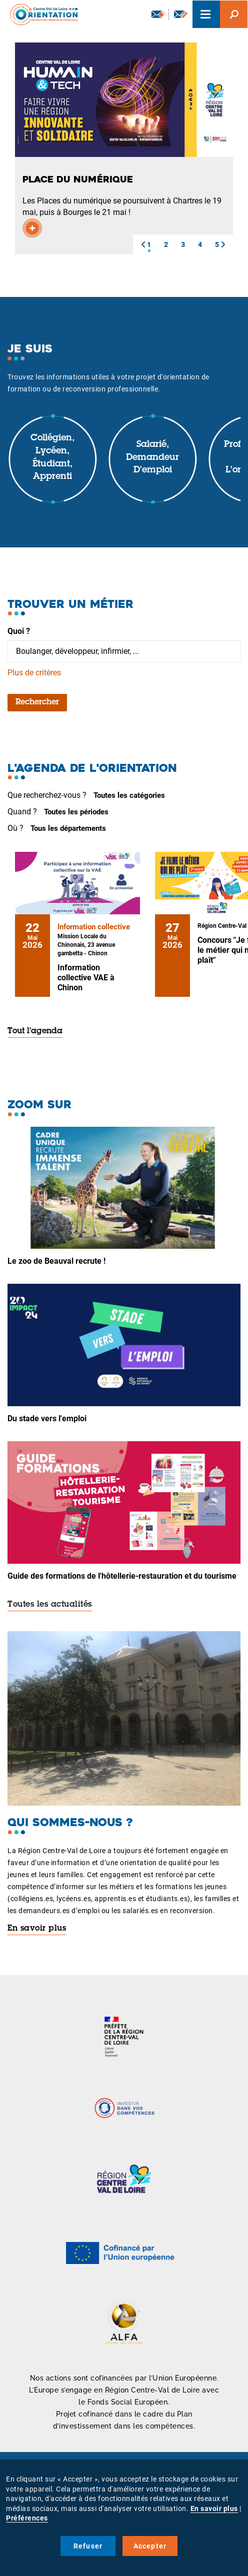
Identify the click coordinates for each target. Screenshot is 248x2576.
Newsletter (158, 13)
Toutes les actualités (50, 1605)
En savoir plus (37, 1929)
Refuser (88, 2546)
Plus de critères (34, 672)
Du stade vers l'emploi (47, 1418)
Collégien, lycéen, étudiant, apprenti (52, 457)
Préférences (27, 2518)
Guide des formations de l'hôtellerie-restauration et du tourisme (122, 1576)
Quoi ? (19, 631)
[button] (143, 244)
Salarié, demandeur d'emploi (152, 457)
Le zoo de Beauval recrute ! (57, 1261)
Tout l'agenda (35, 1031)
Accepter (150, 2546)
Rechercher (37, 702)
